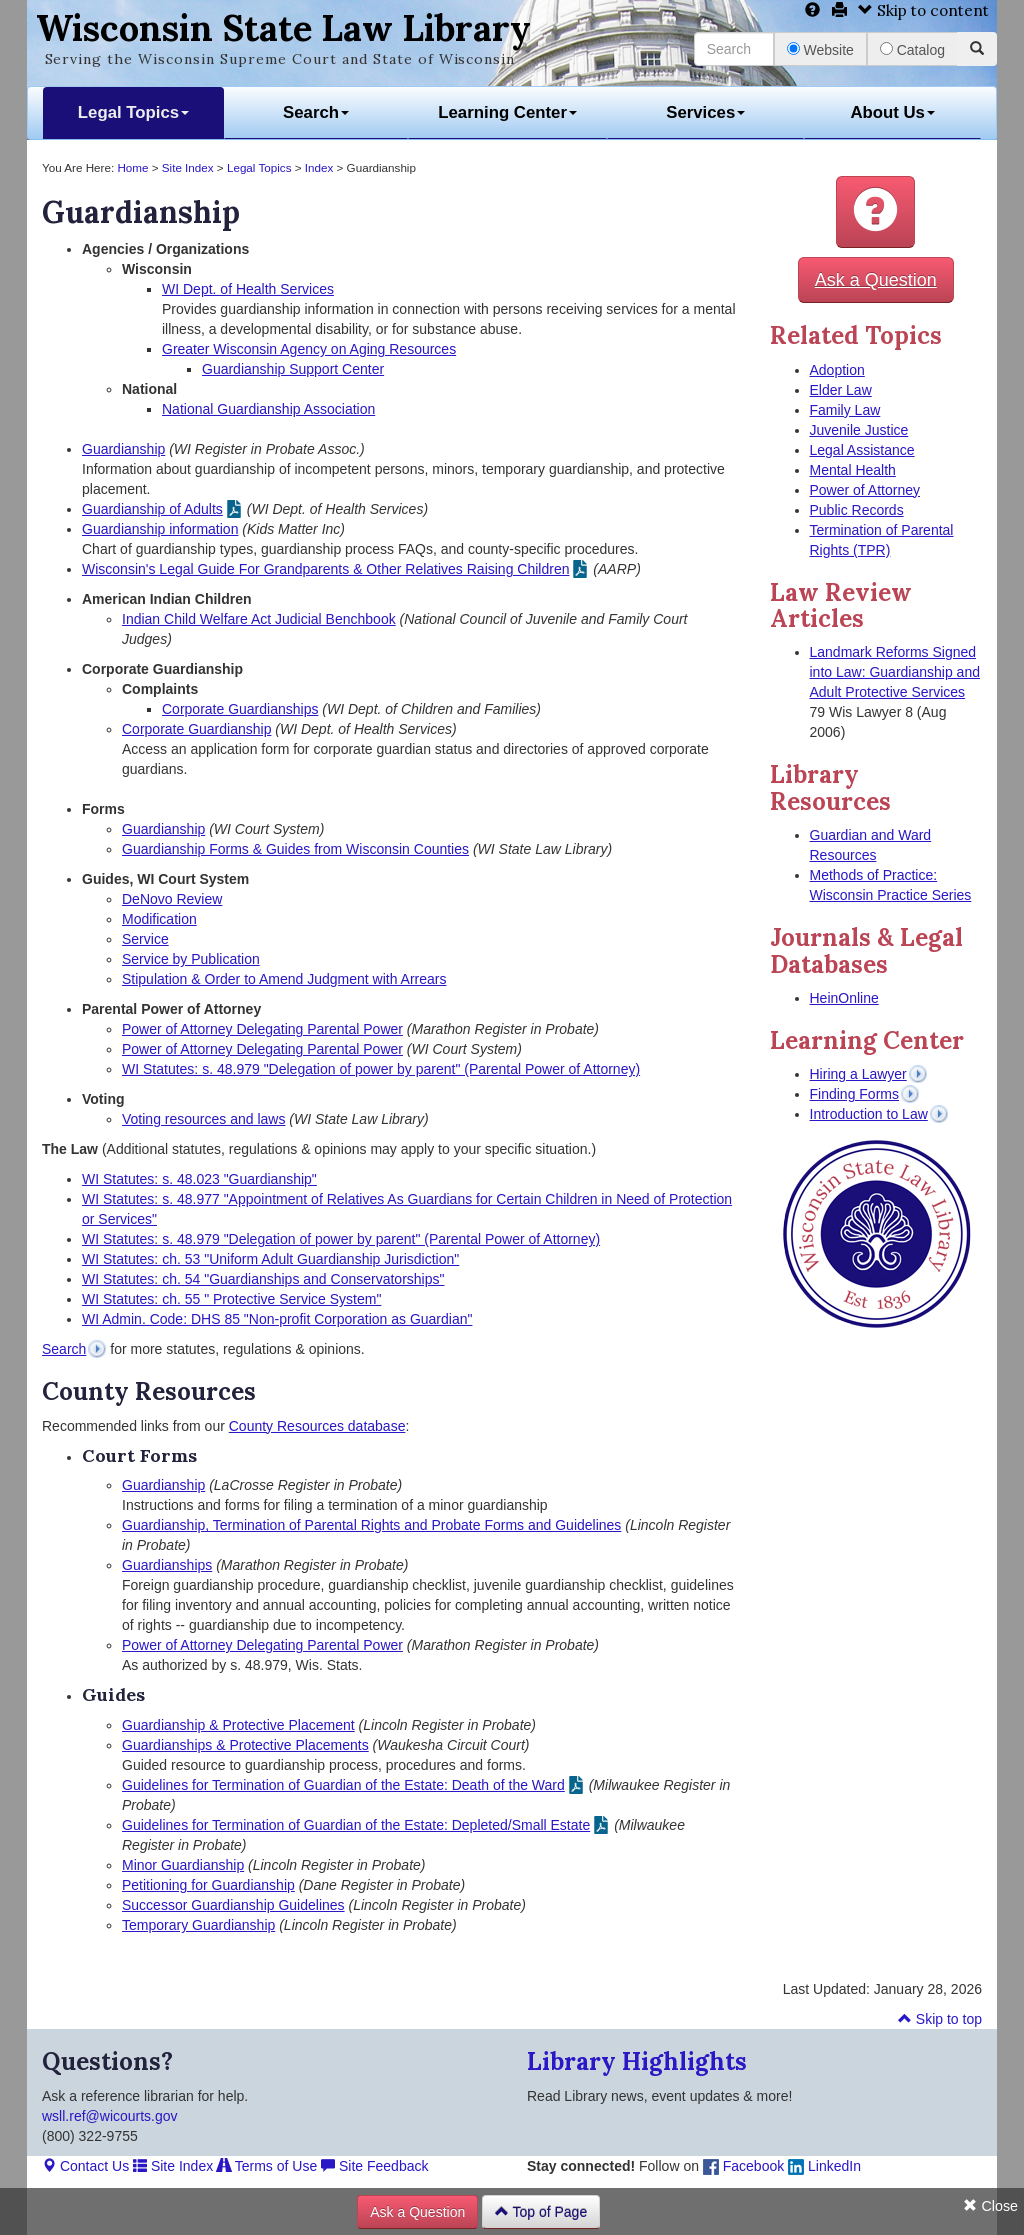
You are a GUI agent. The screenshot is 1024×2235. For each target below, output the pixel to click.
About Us (892, 112)
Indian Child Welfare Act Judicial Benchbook (259, 619)
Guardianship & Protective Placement (238, 1725)
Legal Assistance (862, 450)
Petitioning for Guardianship (208, 1885)
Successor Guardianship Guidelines (233, 1905)
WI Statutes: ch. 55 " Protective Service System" (231, 1299)
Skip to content (923, 10)
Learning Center (507, 112)
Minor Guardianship (183, 1865)
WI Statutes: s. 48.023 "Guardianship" (199, 1179)
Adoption (837, 370)
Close (990, 2206)
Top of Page (541, 2212)
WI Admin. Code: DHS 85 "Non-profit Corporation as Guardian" (277, 1319)
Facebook (743, 2166)
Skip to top (940, 2019)
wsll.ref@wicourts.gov (110, 2116)
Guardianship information (160, 529)
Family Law (845, 410)
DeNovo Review (172, 899)
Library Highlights (637, 2061)
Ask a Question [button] (876, 280)
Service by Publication (191, 959)
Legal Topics (133, 112)
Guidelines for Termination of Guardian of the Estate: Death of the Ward (343, 1785)
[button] (875, 212)
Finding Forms (854, 1094)
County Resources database (317, 1426)
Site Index (188, 167)
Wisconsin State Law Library (283, 28)
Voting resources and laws (203, 1119)
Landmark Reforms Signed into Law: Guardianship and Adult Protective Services (895, 672)
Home (132, 167)
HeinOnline (844, 998)
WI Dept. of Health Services (248, 289)
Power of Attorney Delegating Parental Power (262, 1029)
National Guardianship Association (268, 409)
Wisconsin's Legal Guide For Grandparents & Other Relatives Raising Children (325, 569)
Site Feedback (374, 2166)
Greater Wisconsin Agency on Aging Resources (309, 349)
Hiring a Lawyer (858, 1074)
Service (145, 939)
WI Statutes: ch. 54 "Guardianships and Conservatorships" (263, 1279)
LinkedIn (824, 2166)
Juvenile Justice (859, 430)
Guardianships (167, 1565)
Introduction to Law (869, 1114)
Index (319, 167)
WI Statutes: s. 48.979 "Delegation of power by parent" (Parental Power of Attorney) (381, 1069)
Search (316, 112)
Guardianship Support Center (293, 369)
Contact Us (85, 2166)
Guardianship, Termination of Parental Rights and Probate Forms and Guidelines (371, 1525)
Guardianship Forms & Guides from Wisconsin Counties (295, 849)
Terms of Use (267, 2166)
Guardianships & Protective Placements (245, 1745)
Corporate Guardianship (196, 729)
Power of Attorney (865, 490)
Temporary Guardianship (198, 1925)
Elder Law (841, 390)
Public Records (857, 510)
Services (705, 112)
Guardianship (123, 449)
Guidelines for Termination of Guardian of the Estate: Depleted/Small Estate (356, 1825)
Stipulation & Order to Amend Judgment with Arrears (284, 979)
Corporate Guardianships (240, 709)
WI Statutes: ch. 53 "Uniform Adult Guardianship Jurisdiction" (270, 1259)
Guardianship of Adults (152, 509)
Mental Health (853, 470)
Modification (159, 919)
